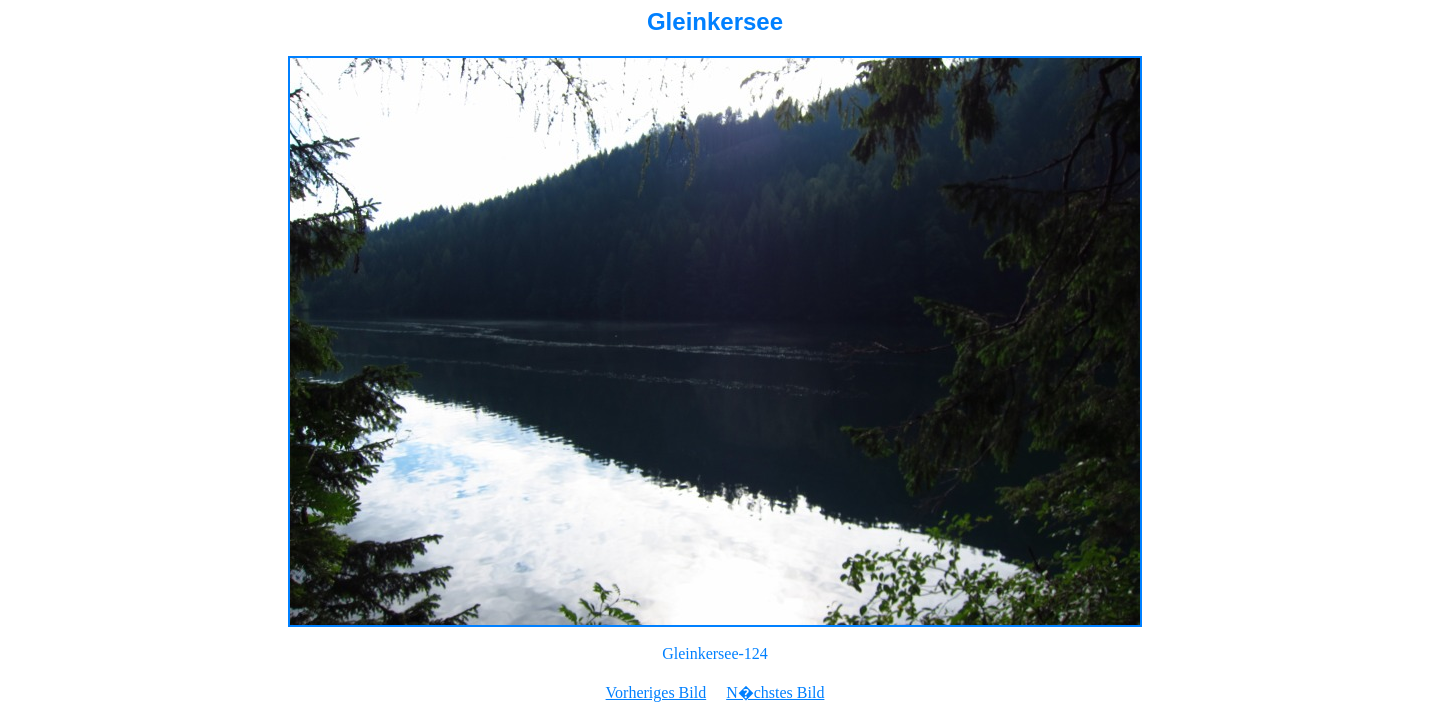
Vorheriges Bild (656, 692)
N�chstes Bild (775, 692)
